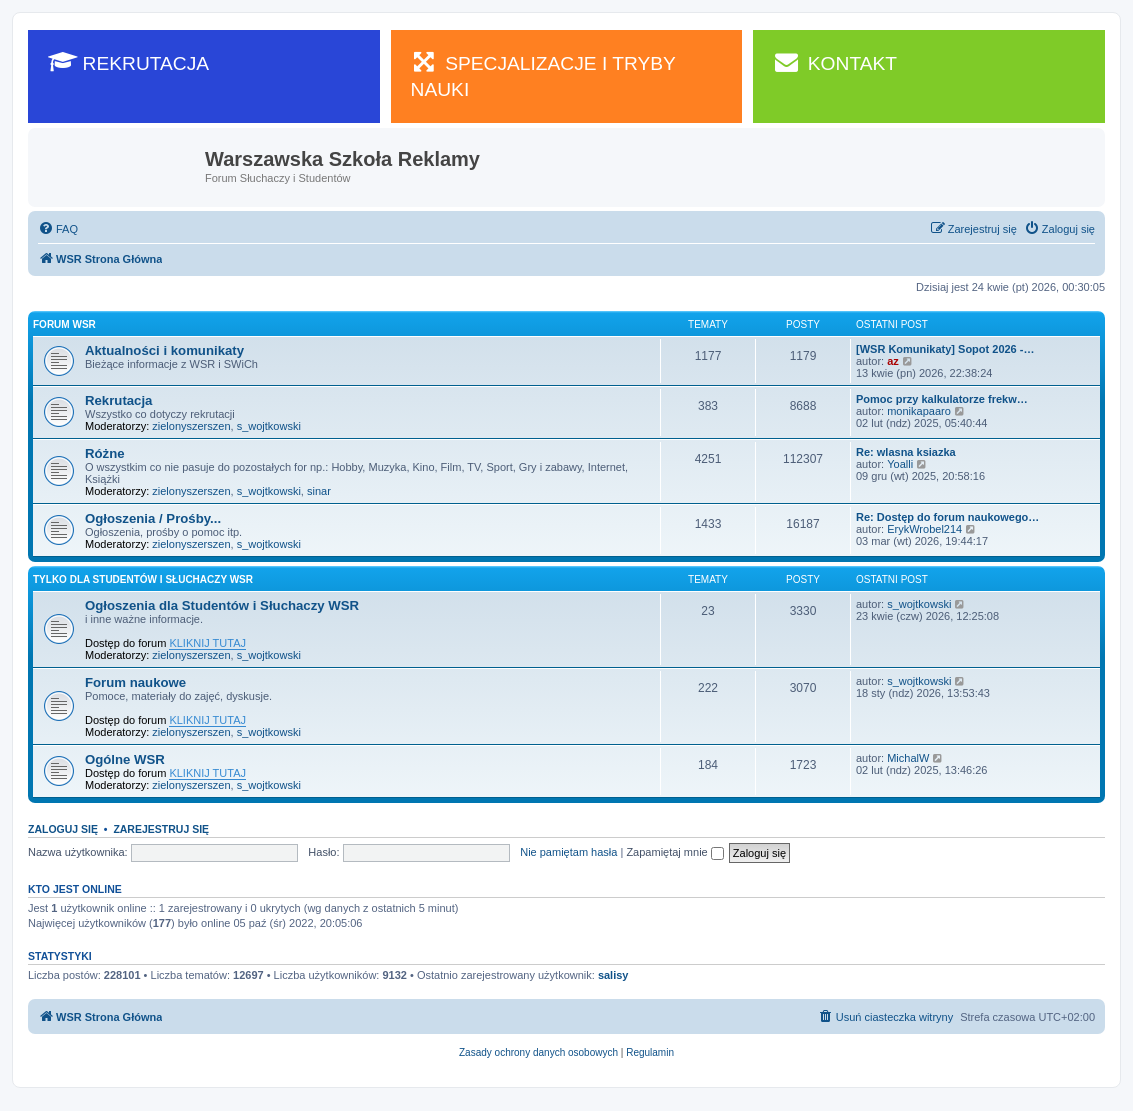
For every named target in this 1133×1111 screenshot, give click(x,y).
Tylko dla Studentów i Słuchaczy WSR (143, 579)
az (893, 361)
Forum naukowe (135, 682)
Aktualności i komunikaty (164, 350)
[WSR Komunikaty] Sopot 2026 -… (945, 349)
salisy (613, 975)
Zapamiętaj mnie (674, 852)
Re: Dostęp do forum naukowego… (947, 517)
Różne (105, 453)
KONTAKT (835, 62)
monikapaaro (919, 411)
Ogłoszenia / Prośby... (153, 518)
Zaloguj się (63, 829)
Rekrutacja (118, 400)
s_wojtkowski (269, 426)
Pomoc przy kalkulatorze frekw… (942, 399)
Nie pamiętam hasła (568, 852)
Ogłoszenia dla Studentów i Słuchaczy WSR (222, 605)
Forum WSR (64, 324)
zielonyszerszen (191, 426)
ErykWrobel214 (924, 529)
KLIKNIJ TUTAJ (207, 643)
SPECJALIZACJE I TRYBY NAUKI (543, 75)
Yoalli (900, 464)
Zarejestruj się (161, 829)
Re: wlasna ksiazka (906, 452)
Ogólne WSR (125, 759)
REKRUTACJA (128, 62)
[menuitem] (58, 229)
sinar (319, 491)
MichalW (908, 758)
